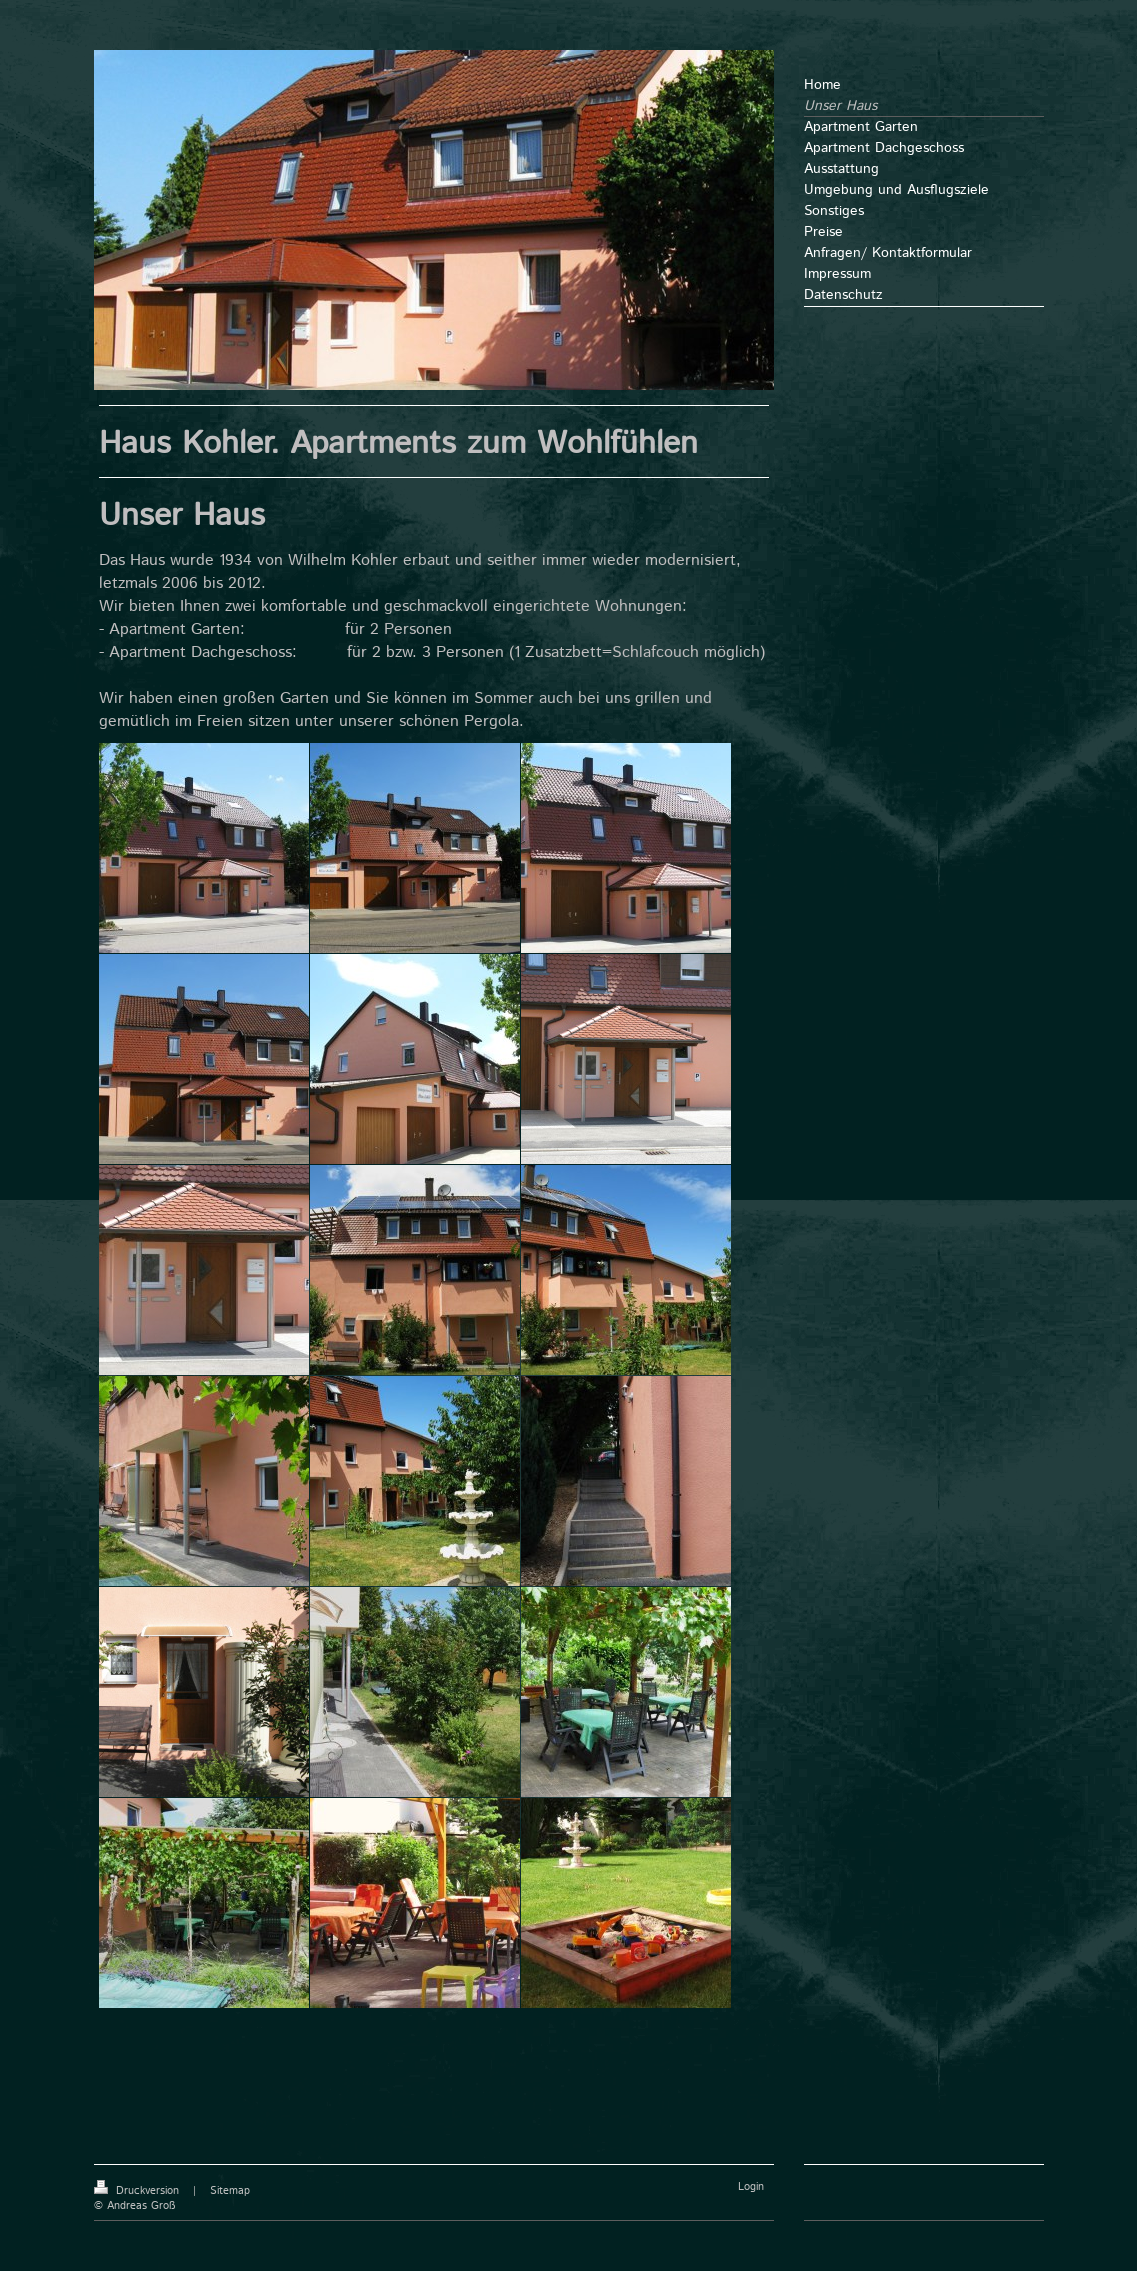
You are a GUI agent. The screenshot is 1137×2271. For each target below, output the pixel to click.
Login (751, 2187)
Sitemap (230, 2191)
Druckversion (138, 2191)
